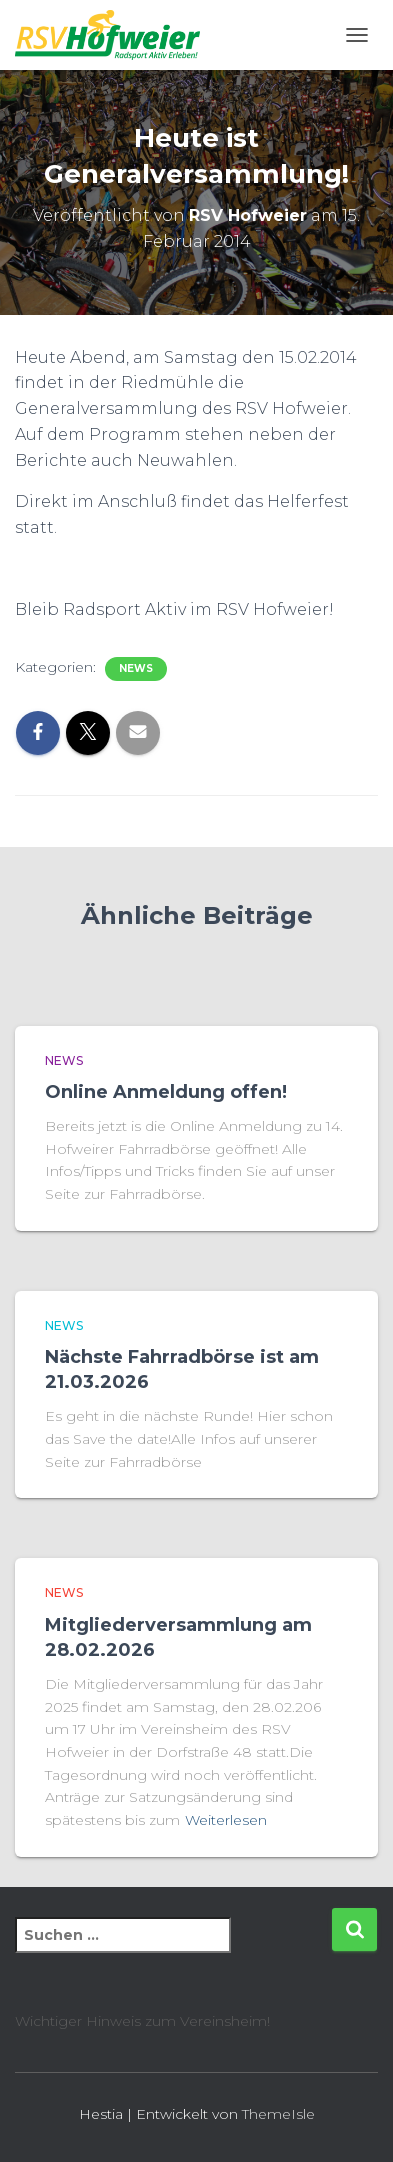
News (136, 668)
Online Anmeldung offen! (166, 1092)
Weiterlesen (226, 1820)
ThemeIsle (278, 2114)
